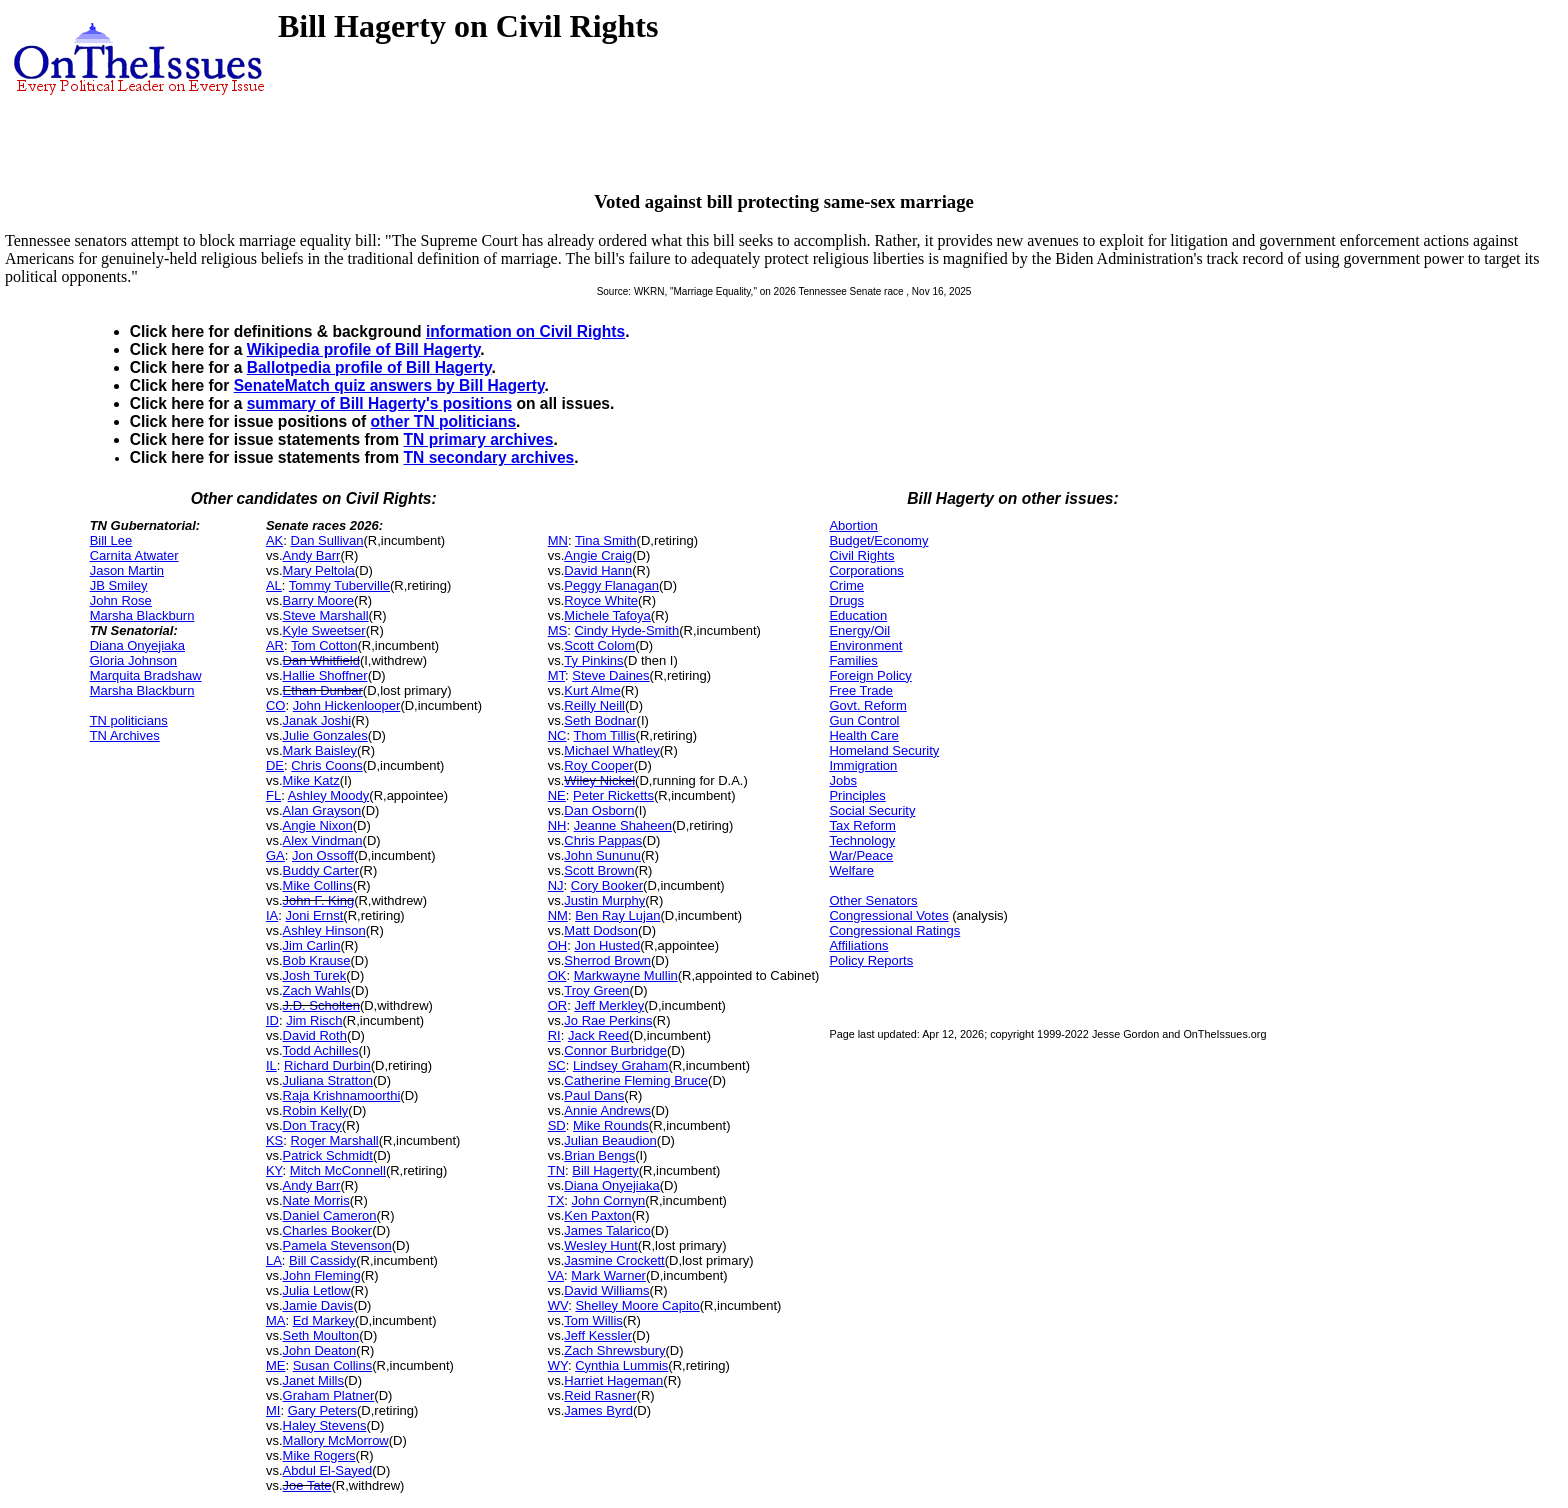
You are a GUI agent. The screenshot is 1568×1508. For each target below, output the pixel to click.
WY (558, 1365)
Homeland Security (884, 750)
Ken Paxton (597, 1215)
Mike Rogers (319, 1455)
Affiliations (858, 945)
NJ (556, 885)
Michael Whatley (611, 750)
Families (853, 660)
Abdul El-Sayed (328, 1470)
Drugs (846, 600)
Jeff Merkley (609, 1005)
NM (558, 915)
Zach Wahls (317, 990)
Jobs (842, 780)
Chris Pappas (603, 840)
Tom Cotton (324, 645)
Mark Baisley (320, 750)
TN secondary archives (489, 457)
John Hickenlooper (347, 705)
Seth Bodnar (600, 720)
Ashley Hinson (324, 930)
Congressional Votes (888, 915)
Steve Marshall (326, 615)
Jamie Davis (318, 1305)
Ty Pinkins (593, 660)
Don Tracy (312, 1125)
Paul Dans (594, 1095)
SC (557, 1065)
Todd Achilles (321, 1050)
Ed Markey (324, 1320)
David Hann (598, 570)
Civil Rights (861, 555)
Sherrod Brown (607, 960)
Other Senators (873, 900)
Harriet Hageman (613, 1380)
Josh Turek (315, 975)
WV (558, 1305)
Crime (846, 585)
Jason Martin (127, 570)
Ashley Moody (329, 795)
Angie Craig (598, 555)
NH (557, 825)
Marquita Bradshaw (146, 675)
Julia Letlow (317, 1290)
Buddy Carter (321, 870)
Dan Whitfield (321, 660)
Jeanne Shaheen (623, 825)
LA (274, 1260)
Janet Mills (313, 1380)
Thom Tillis (604, 735)
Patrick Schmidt (328, 1155)
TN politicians (129, 720)
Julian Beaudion (610, 1140)
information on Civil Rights (525, 331)
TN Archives (125, 735)
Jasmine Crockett (614, 1260)
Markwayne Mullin (626, 975)
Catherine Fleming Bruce (636, 1080)
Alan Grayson (322, 810)
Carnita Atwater (134, 555)
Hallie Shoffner (325, 675)
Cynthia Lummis (621, 1365)
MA (276, 1320)
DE (275, 765)
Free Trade (861, 690)
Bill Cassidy (322, 1260)
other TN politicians (444, 421)
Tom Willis (593, 1320)
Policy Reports (871, 960)
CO (276, 705)
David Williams (606, 1290)
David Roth (315, 1035)
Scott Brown (599, 870)
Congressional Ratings (894, 930)
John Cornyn (609, 1200)
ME (276, 1365)
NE (557, 795)
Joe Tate (307, 1485)
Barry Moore (319, 600)
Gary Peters (322, 1410)
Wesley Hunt (600, 1245)
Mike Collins (318, 885)
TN (556, 1170)
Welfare (851, 870)
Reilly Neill (594, 705)
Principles (857, 795)
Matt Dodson (601, 930)
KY (274, 1170)
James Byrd (598, 1410)
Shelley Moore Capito (637, 1305)
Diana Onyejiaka (137, 645)
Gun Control (864, 720)
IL (271, 1065)
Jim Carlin (312, 945)
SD (557, 1125)
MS (558, 630)
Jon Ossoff (323, 855)
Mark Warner (608, 1275)
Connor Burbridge (615, 1050)
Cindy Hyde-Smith (626, 630)
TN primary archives (479, 439)
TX (556, 1200)
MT (556, 675)
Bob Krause (317, 960)
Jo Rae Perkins (608, 1020)
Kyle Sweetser (324, 630)
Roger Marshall (335, 1140)
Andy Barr (312, 555)
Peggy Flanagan (611, 585)
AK (274, 540)
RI (554, 1035)
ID (272, 1020)
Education (858, 615)
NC (557, 735)
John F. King (319, 900)
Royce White (601, 600)
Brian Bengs (599, 1155)
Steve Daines (610, 675)
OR (558, 1005)
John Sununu (602, 855)
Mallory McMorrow (336, 1440)
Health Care (863, 735)
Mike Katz (311, 780)
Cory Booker (607, 885)
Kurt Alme (592, 690)
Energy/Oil (859, 630)
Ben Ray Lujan (617, 915)
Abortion (853, 525)
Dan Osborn (599, 810)
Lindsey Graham (620, 1065)
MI (273, 1410)
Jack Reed (598, 1035)
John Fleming (322, 1275)
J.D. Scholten (321, 1005)
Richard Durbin (327, 1065)
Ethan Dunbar (323, 690)
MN (558, 540)
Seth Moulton (321, 1335)
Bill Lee (111, 540)
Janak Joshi (317, 720)
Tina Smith (606, 540)
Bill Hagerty (605, 1170)
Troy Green (596, 990)
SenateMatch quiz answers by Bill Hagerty (389, 385)
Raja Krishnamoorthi (342, 1095)
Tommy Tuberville (339, 585)
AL (274, 585)
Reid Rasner (600, 1395)
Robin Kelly (316, 1110)
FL (273, 795)
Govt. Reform (867, 705)
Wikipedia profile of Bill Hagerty (364, 349)
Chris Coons (327, 765)
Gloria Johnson (133, 660)
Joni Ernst (314, 915)
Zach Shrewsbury (614, 1350)
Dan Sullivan (327, 540)
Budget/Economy (878, 540)
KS (274, 1140)
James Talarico (607, 1230)
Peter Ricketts (613, 795)
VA (556, 1275)
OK (557, 975)
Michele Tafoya (607, 615)
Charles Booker (328, 1230)
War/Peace (861, 855)
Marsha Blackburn (142, 615)
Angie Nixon (318, 825)
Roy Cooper (598, 765)
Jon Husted (607, 945)
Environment (865, 645)
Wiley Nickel (599, 780)
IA (272, 915)
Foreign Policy (870, 675)
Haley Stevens (325, 1425)
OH (558, 945)
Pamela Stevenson (337, 1245)
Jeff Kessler (598, 1335)
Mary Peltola (319, 570)
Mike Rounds (611, 1125)
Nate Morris (316, 1200)
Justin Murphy (604, 900)
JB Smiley (119, 585)
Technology (862, 840)
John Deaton (320, 1350)
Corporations (866, 570)
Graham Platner (329, 1395)
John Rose (121, 600)
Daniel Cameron (330, 1215)
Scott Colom (599, 645)
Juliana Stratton (328, 1080)
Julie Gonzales (325, 735)
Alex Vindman (323, 840)
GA (275, 855)
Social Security (872, 810)
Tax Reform (862, 825)
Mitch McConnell (338, 1170)
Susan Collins (333, 1365)
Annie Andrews (607, 1110)
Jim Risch (314, 1020)
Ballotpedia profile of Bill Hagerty (369, 367)
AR (275, 645)
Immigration (863, 765)
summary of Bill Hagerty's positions (379, 403)
